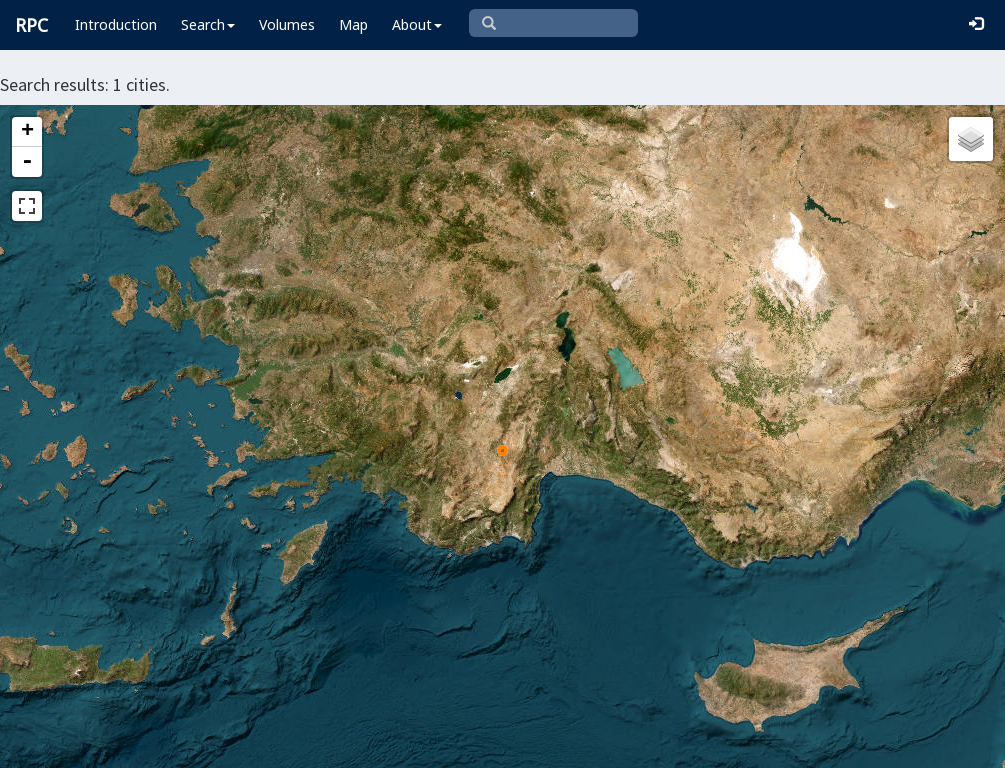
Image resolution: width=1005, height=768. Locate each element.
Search (208, 24)
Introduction (116, 24)
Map (353, 24)
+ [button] (27, 132)
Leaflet (285, 744)
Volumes (287, 24)
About (417, 24)
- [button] (27, 162)
